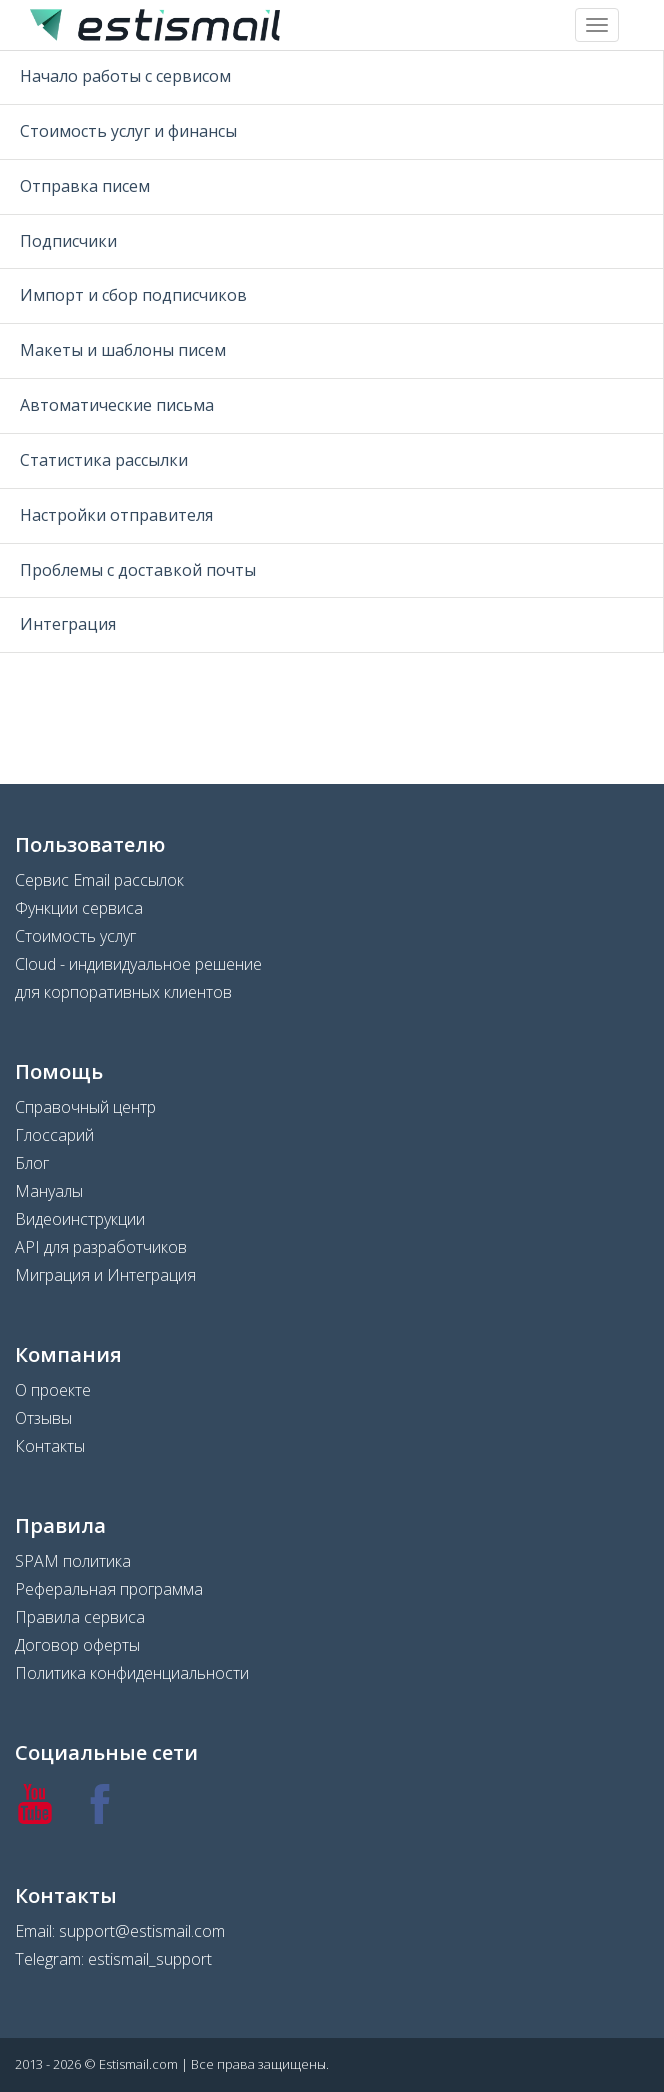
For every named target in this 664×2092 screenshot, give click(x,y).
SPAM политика (73, 1561)
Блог (32, 1163)
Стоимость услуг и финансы (128, 131)
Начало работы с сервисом (125, 76)
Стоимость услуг (75, 936)
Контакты (50, 1446)
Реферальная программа (109, 1589)
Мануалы (49, 1191)
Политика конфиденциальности (132, 1673)
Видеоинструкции (80, 1219)
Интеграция (68, 624)
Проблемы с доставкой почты (138, 570)
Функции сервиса (79, 908)
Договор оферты (77, 1645)
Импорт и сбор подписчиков (133, 295)
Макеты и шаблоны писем (123, 350)
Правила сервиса (80, 1617)
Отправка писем (85, 186)
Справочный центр (85, 1107)
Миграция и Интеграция (105, 1275)
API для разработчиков (101, 1247)
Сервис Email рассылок (99, 880)
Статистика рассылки (104, 460)
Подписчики (68, 241)
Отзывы (43, 1418)
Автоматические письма (117, 405)
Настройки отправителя (116, 515)
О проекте (53, 1390)
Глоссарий (54, 1135)
